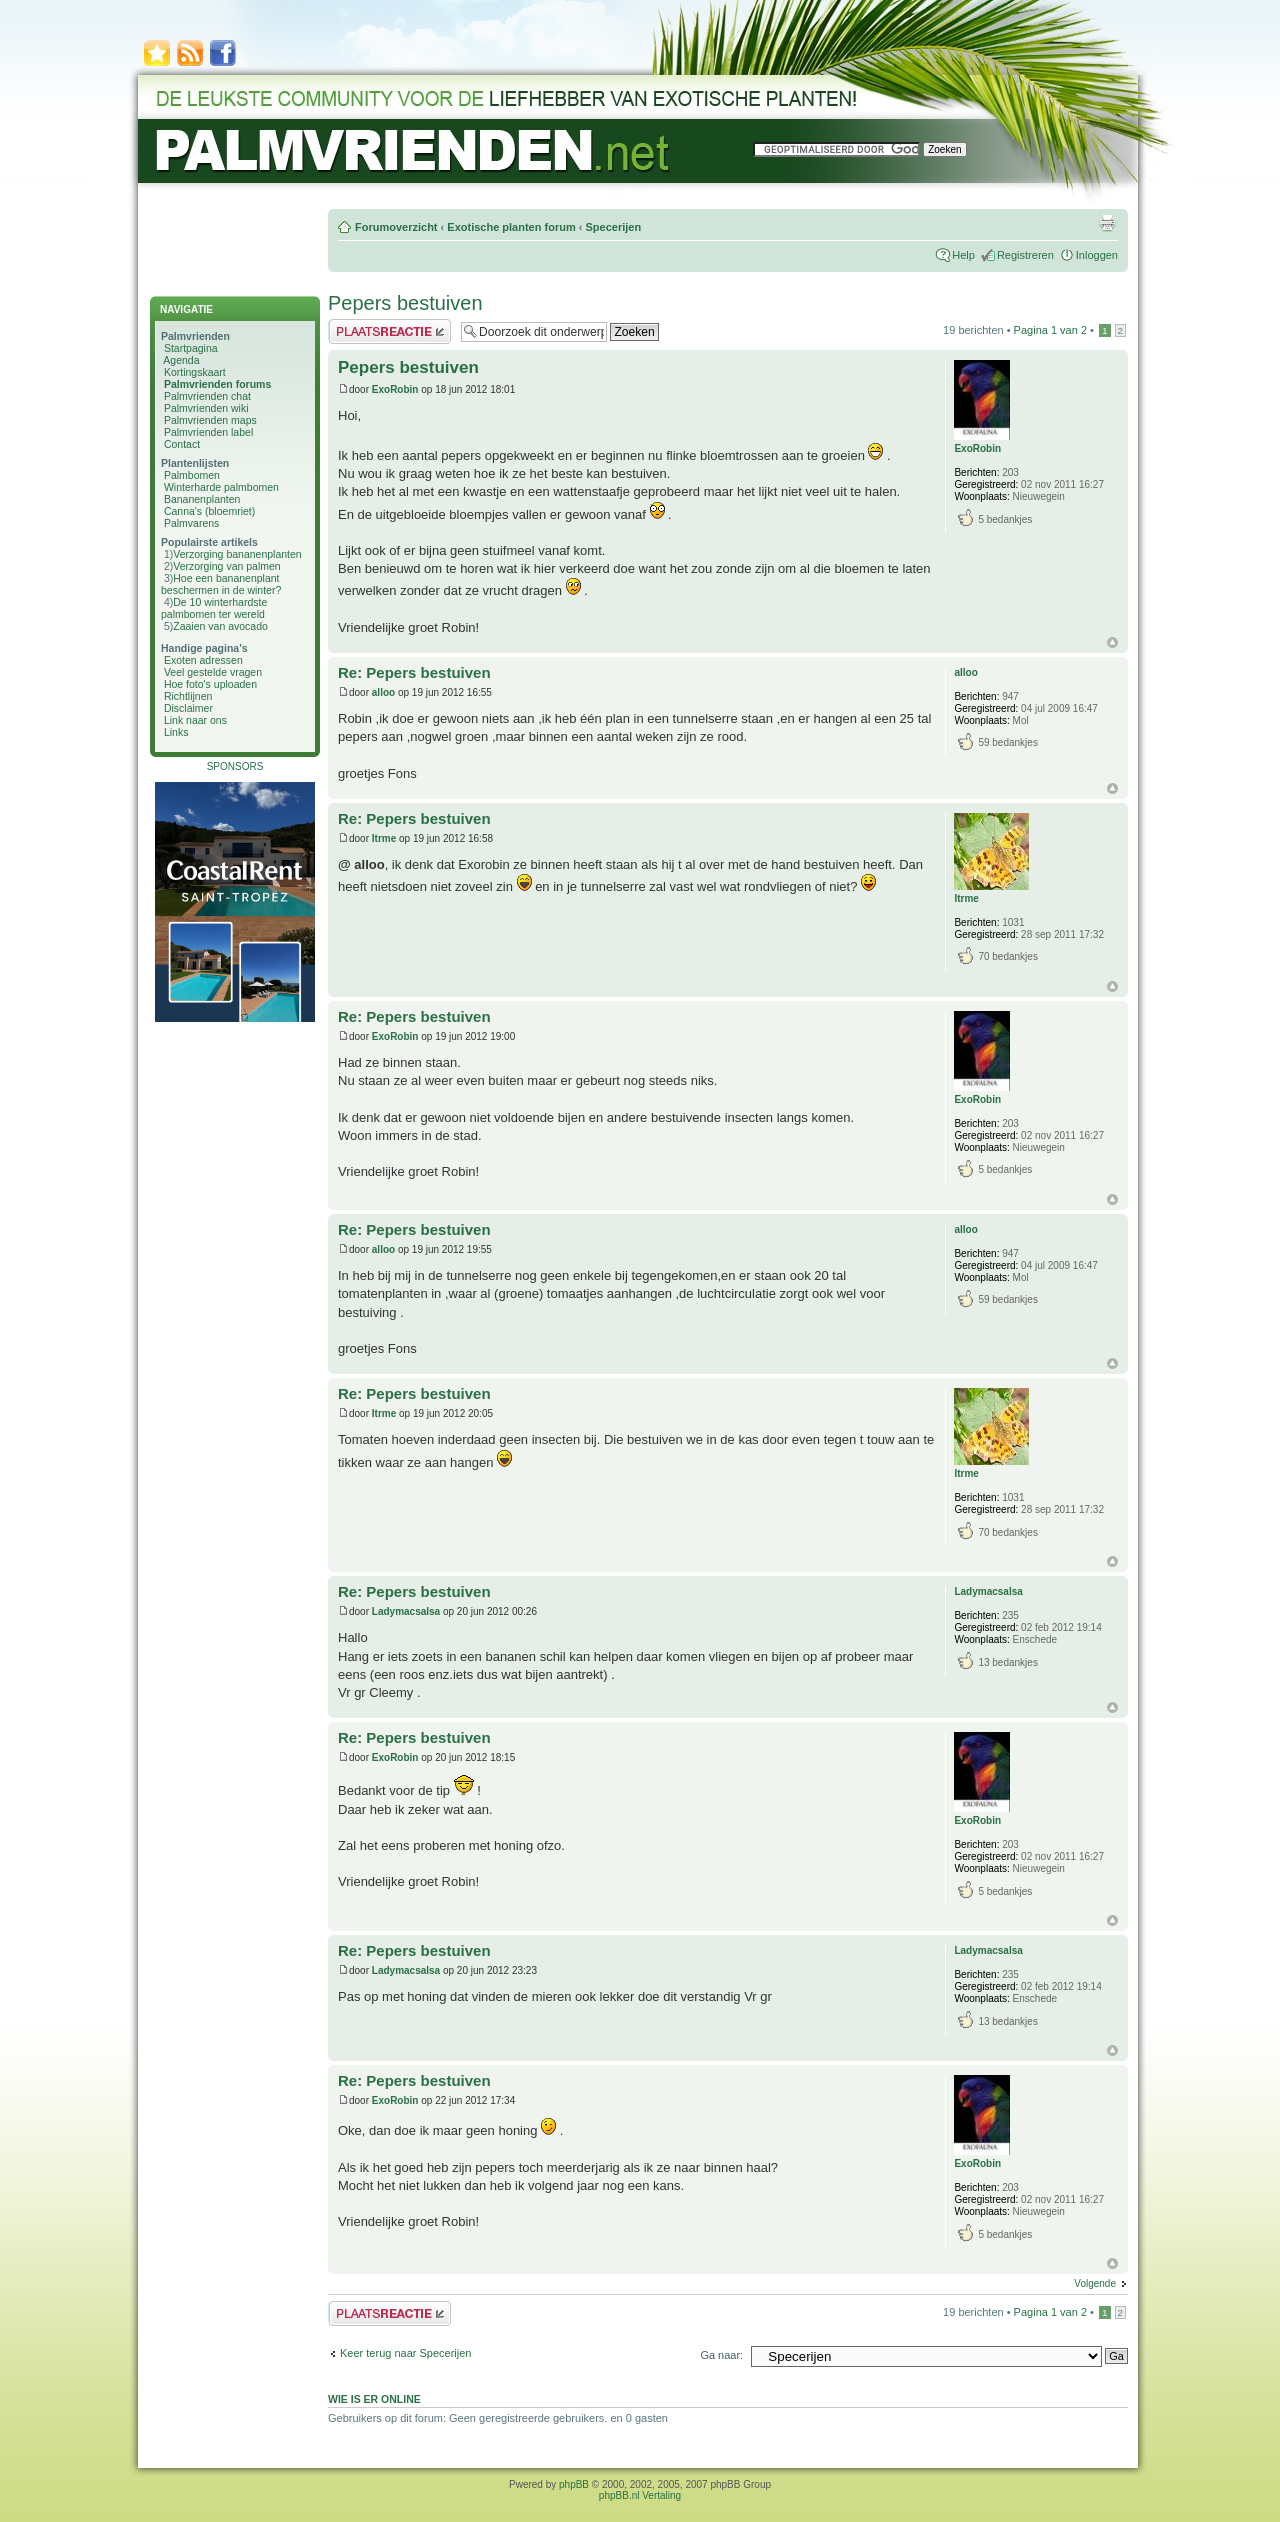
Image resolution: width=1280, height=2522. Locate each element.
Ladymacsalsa (406, 1611)
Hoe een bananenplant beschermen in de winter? (221, 584)
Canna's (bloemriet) (209, 511)
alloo (383, 692)
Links (176, 732)
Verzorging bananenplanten (237, 554)
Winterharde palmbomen (221, 487)
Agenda (181, 360)
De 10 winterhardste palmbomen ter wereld (214, 608)
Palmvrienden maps (210, 420)
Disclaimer (188, 708)
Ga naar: (721, 2355)
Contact (182, 444)
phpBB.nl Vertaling (640, 2495)
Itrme (384, 838)
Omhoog (1112, 642)
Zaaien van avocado (220, 626)
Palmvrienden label (208, 432)
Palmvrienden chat (207, 396)
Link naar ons (195, 720)
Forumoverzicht (396, 227)
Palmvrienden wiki (206, 408)
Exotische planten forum (511, 227)
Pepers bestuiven (405, 303)
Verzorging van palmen (226, 566)
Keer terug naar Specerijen (405, 2353)
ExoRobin (395, 389)
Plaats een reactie (389, 331)
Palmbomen (192, 475)
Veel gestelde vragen (213, 672)
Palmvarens (191, 523)
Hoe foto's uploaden (210, 684)
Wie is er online (374, 2399)
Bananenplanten (202, 499)
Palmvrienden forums (217, 384)
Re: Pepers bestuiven (414, 672)
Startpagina (191, 348)
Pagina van (1050, 330)
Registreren (1025, 255)
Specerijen (613, 227)
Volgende (1095, 2283)
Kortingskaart (195, 372)
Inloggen (1097, 255)
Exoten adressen (203, 660)
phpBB (574, 2484)
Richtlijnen (188, 696)
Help (963, 255)
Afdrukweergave (1107, 223)
